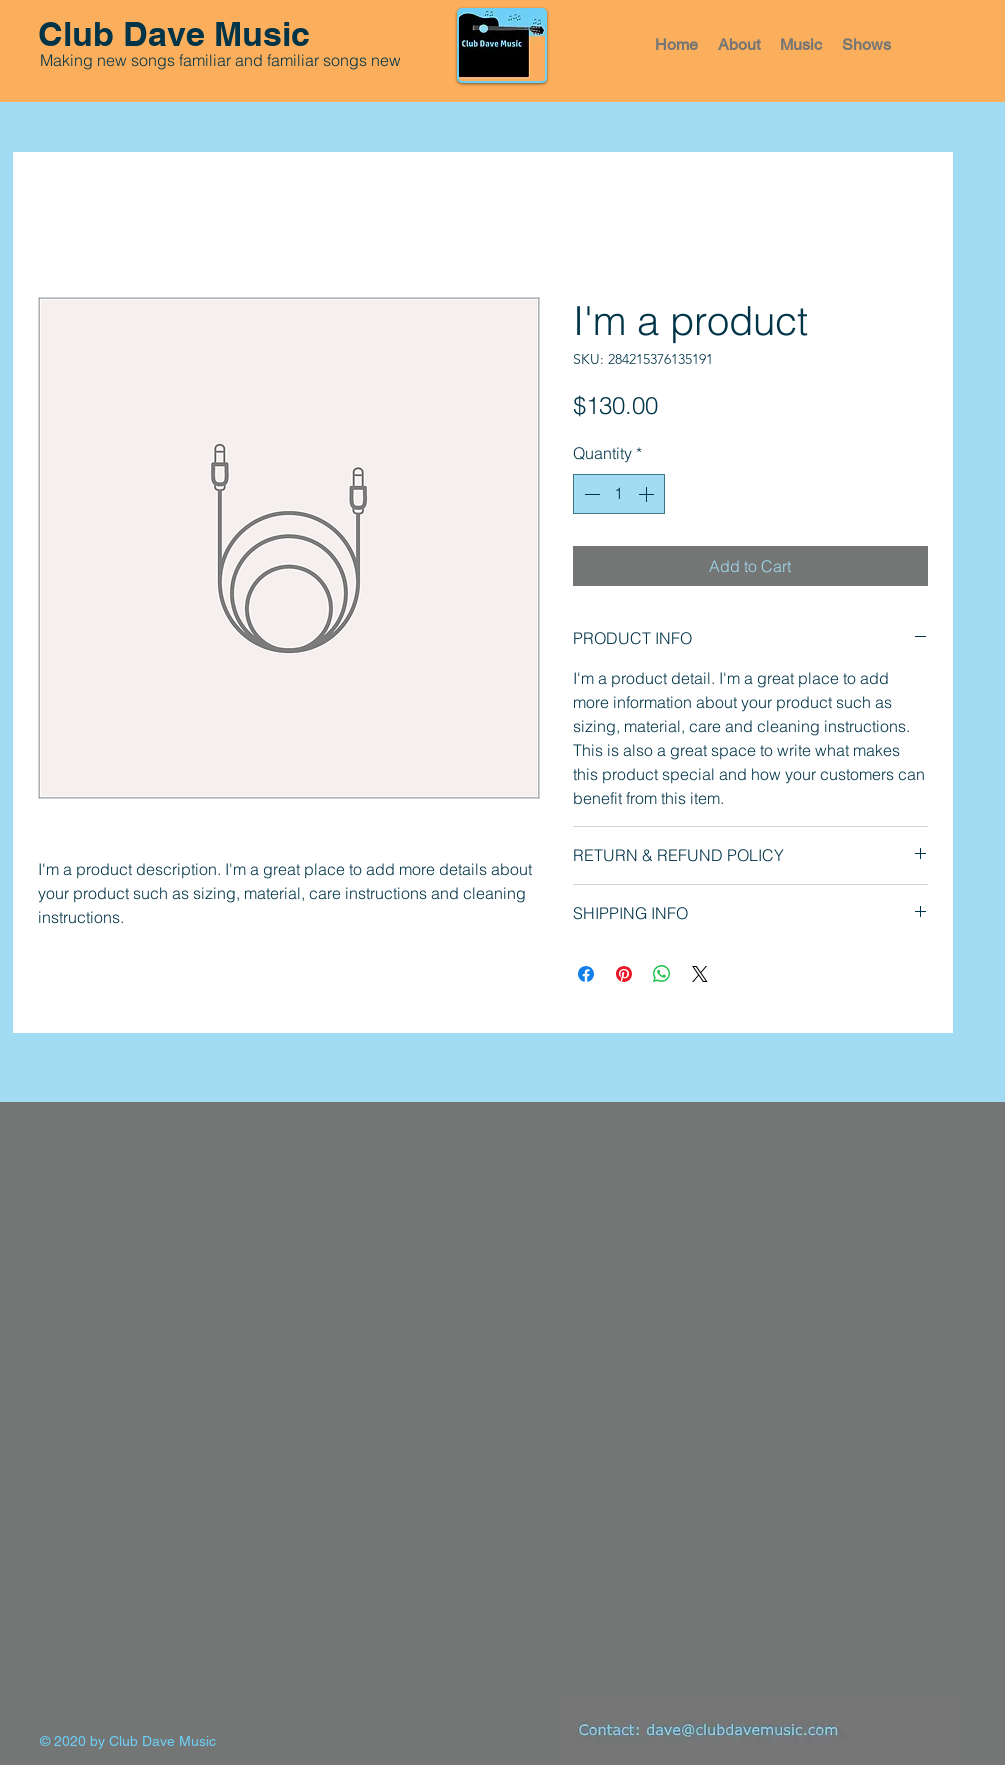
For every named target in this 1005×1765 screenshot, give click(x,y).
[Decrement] (590, 494)
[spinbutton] (619, 494)
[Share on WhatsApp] (662, 974)
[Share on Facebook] (586, 974)
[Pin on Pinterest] (624, 974)
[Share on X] (700, 974)
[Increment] (648, 494)
